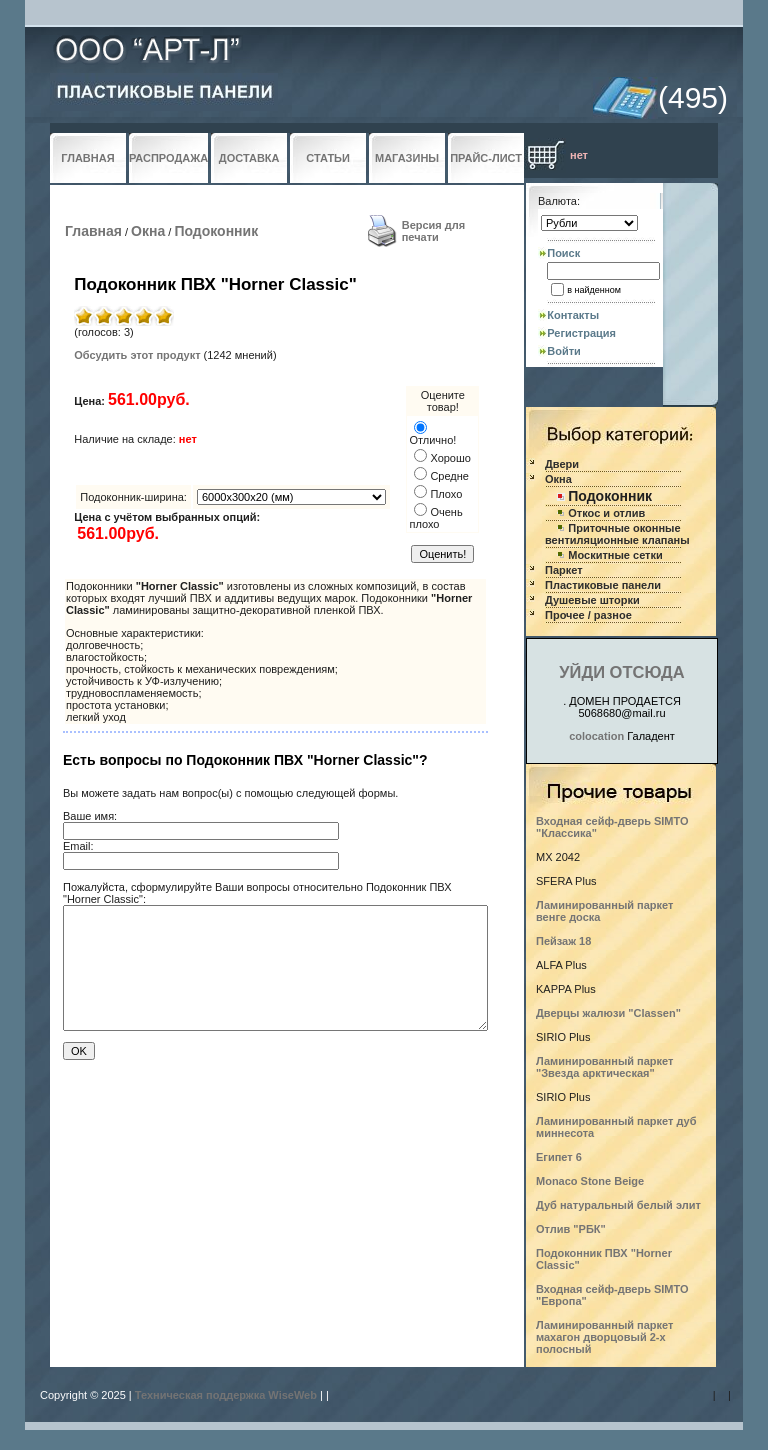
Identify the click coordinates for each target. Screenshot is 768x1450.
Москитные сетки (615, 555)
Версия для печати (434, 231)
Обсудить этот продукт (137, 355)
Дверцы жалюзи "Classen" (608, 1013)
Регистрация (581, 333)
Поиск (563, 253)
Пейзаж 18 (563, 941)
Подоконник (216, 231)
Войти (564, 351)
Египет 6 (559, 1157)
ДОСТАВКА (249, 158)
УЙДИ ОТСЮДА (621, 672)
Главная (93, 231)
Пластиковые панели (603, 585)
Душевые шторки (592, 600)
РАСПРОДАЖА (168, 158)
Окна (148, 231)
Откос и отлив (606, 513)
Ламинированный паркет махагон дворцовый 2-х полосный (604, 1337)
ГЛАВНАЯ (87, 158)
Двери (562, 464)
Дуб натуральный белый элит (618, 1205)
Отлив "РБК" (571, 1229)
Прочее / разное (588, 615)
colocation (596, 736)
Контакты (573, 315)
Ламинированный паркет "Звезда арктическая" (604, 1067)
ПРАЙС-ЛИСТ (486, 158)
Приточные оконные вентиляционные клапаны (617, 534)
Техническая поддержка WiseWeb (226, 1395)
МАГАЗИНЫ (407, 158)
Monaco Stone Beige (590, 1181)
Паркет (564, 570)
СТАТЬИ (328, 158)
